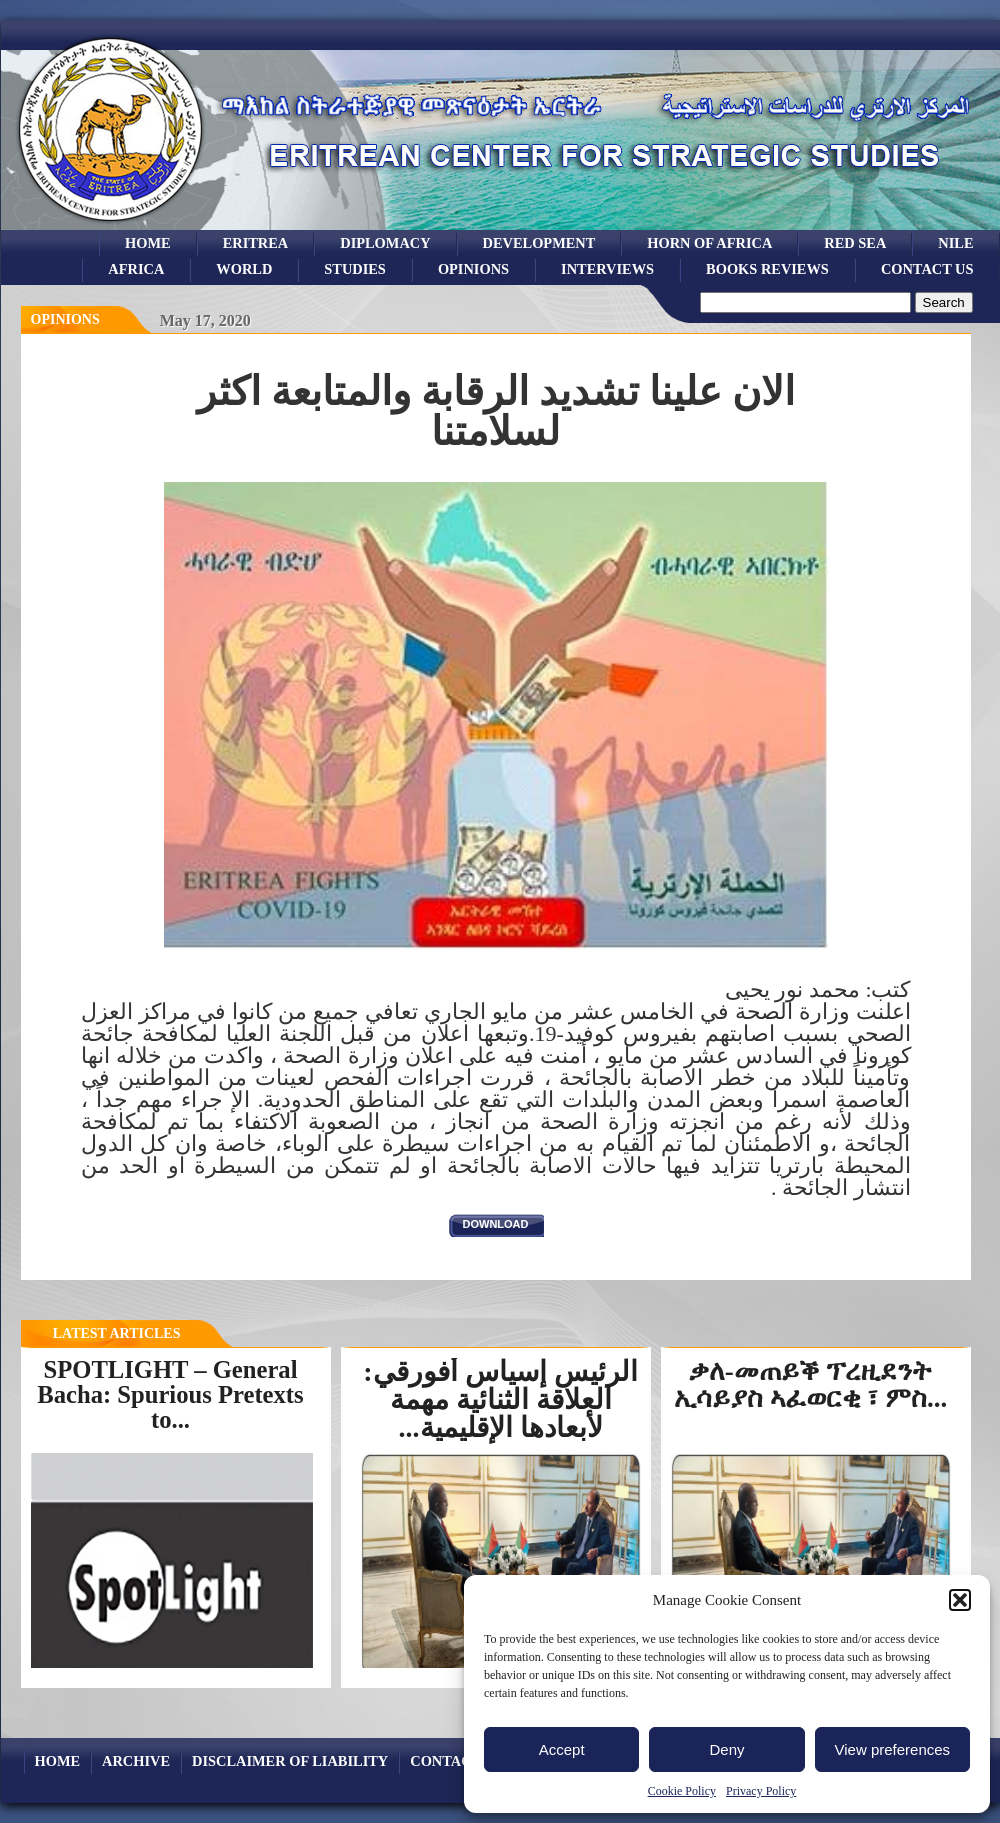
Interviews (607, 269)
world (244, 269)
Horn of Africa (709, 243)
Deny (726, 1749)
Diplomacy (385, 243)
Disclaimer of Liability (290, 1761)
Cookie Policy (682, 1791)
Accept (562, 1749)
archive (136, 1761)
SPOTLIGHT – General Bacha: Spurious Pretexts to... (170, 1394)
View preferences (893, 1749)
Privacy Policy (761, 1791)
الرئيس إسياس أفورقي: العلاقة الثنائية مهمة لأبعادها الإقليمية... (500, 1399)
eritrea (256, 243)
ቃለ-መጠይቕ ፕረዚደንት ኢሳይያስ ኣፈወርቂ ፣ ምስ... (810, 1384)
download (496, 1224)
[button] (960, 1600)
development (539, 243)
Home (148, 243)
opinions (473, 269)
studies (355, 269)
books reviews (767, 269)
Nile (955, 243)
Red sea (855, 243)
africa (136, 269)
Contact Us (927, 269)
